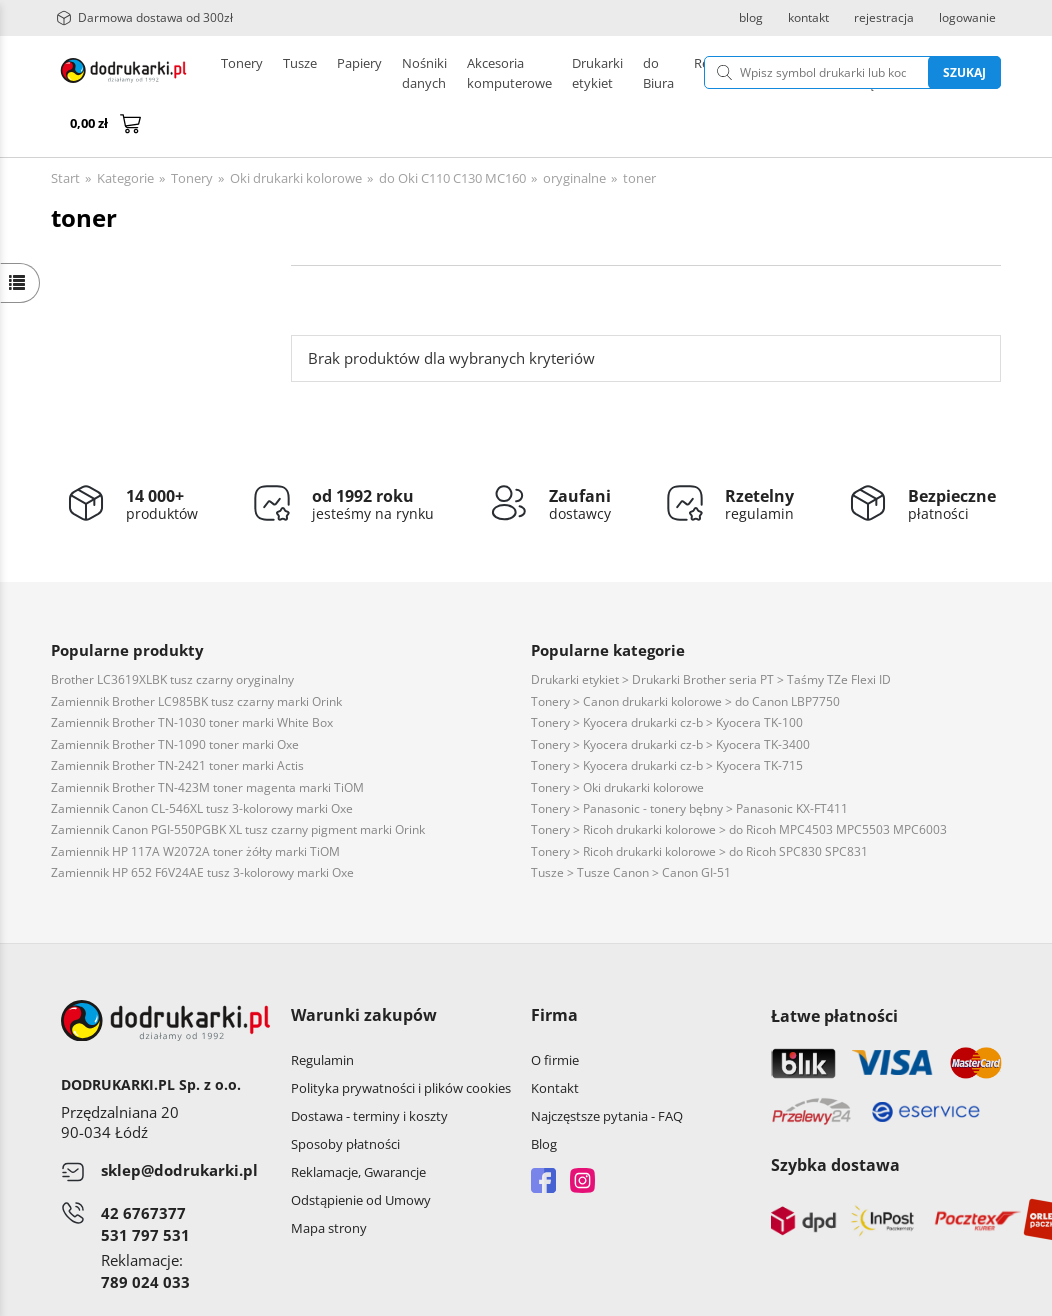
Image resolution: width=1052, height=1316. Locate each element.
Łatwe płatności (834, 968)
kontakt (808, 18)
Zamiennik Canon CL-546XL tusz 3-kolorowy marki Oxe (202, 760)
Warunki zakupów (364, 967)
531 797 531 (145, 1187)
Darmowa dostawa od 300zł (144, 18)
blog (751, 18)
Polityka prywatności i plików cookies (401, 1040)
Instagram (582, 1132)
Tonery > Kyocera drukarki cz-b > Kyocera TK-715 (667, 717)
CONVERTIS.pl (834, 1295)
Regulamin (322, 1012)
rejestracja (884, 18)
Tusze (300, 73)
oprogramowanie (949, 1295)
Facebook (543, 1132)
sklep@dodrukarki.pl (179, 1122)
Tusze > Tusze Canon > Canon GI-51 (631, 824)
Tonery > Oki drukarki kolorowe (617, 739)
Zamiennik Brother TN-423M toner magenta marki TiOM (207, 739)
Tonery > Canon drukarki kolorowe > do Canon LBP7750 (685, 653)
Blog (544, 1096)
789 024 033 (145, 1234)
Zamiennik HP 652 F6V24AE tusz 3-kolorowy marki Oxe (202, 824)
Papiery (359, 73)
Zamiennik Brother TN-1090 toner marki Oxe (175, 696)
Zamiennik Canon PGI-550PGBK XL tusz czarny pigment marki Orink (238, 781)
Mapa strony (329, 1180)
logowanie (967, 18)
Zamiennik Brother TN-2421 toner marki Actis (177, 717)
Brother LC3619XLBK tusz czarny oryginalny (172, 631)
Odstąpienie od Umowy (361, 1152)
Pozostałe (546, 73)
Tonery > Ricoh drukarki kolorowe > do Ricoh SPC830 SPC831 (699, 803)
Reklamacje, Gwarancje (358, 1124)
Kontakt (555, 1040)
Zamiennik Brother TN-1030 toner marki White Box (192, 674)
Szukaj (872, 72)
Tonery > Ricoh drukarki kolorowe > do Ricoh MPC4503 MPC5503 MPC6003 (739, 781)
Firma (554, 967)
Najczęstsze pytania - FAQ (607, 1068)
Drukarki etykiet (449, 73)
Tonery (242, 73)
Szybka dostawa (835, 1117)
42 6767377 (143, 1165)
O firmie (555, 1012)
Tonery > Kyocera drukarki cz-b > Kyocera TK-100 (667, 674)
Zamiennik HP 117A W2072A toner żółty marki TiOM (195, 803)
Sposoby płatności (345, 1096)
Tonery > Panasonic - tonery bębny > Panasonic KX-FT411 (689, 760)
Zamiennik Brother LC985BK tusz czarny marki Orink (196, 653)
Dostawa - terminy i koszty (369, 1068)
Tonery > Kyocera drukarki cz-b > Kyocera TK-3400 (670, 696)
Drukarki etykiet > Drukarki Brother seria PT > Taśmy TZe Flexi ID (711, 631)
